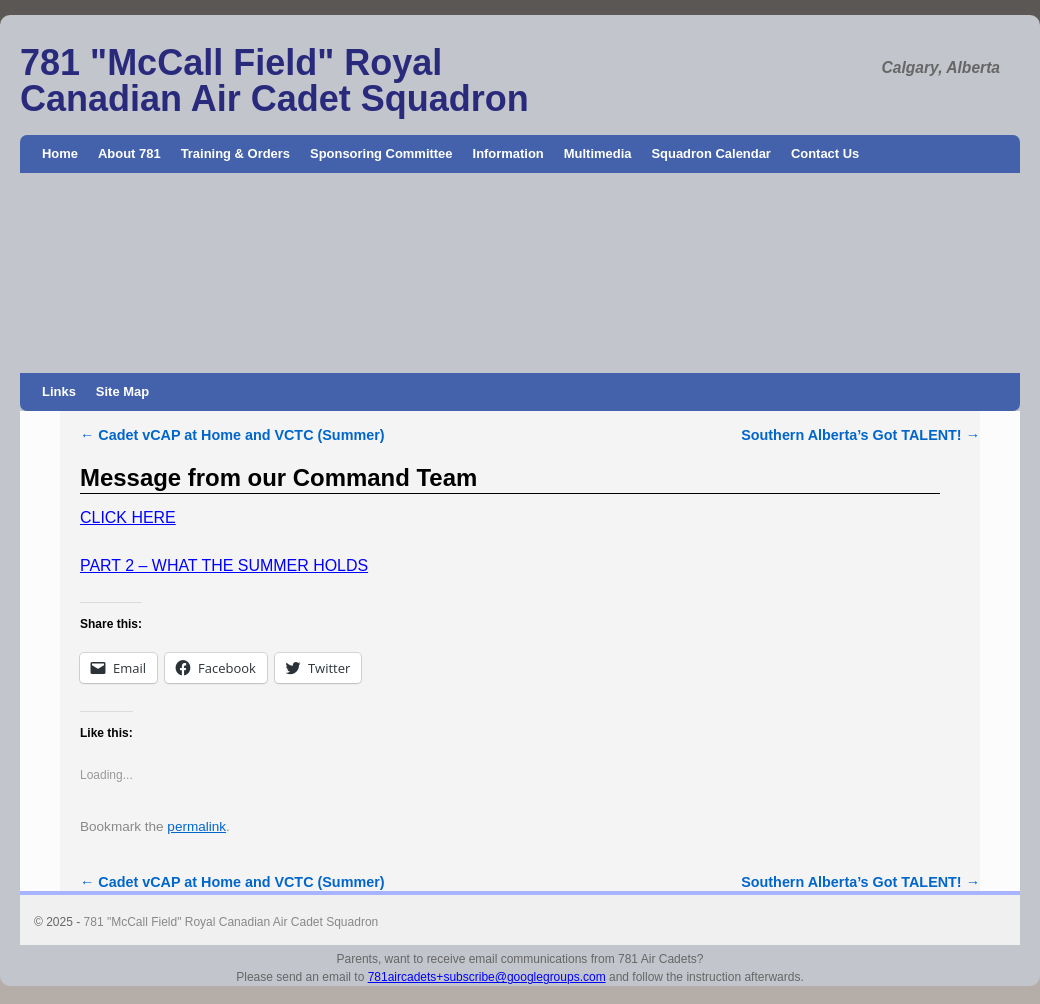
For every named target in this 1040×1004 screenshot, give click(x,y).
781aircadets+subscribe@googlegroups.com (487, 977)
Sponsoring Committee (381, 153)
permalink (196, 826)
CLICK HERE (128, 517)
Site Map (122, 391)
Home (60, 153)
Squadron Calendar (710, 153)
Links (59, 391)
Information (508, 153)
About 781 (129, 153)
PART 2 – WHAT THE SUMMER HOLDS (224, 565)
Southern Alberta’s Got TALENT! (860, 435)
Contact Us (825, 153)
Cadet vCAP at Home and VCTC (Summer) (232, 435)
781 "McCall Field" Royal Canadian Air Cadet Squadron (274, 80)
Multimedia (598, 153)
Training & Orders (235, 153)
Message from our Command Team (278, 477)
